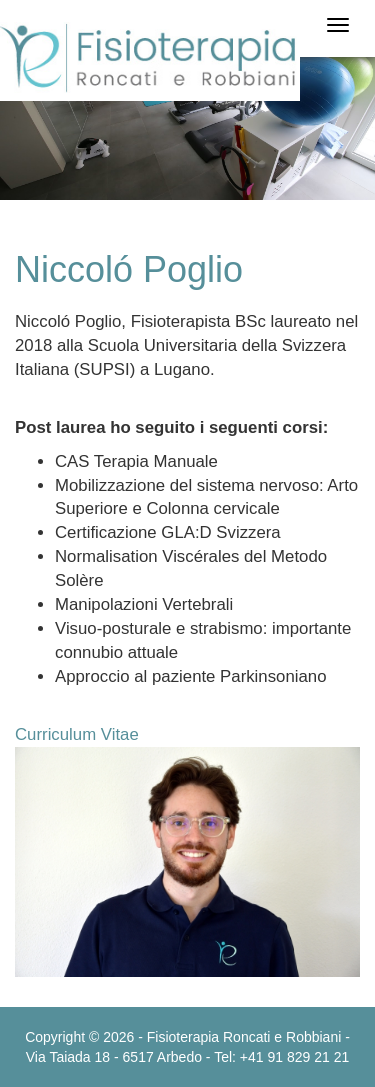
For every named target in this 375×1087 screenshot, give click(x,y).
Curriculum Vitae (77, 734)
